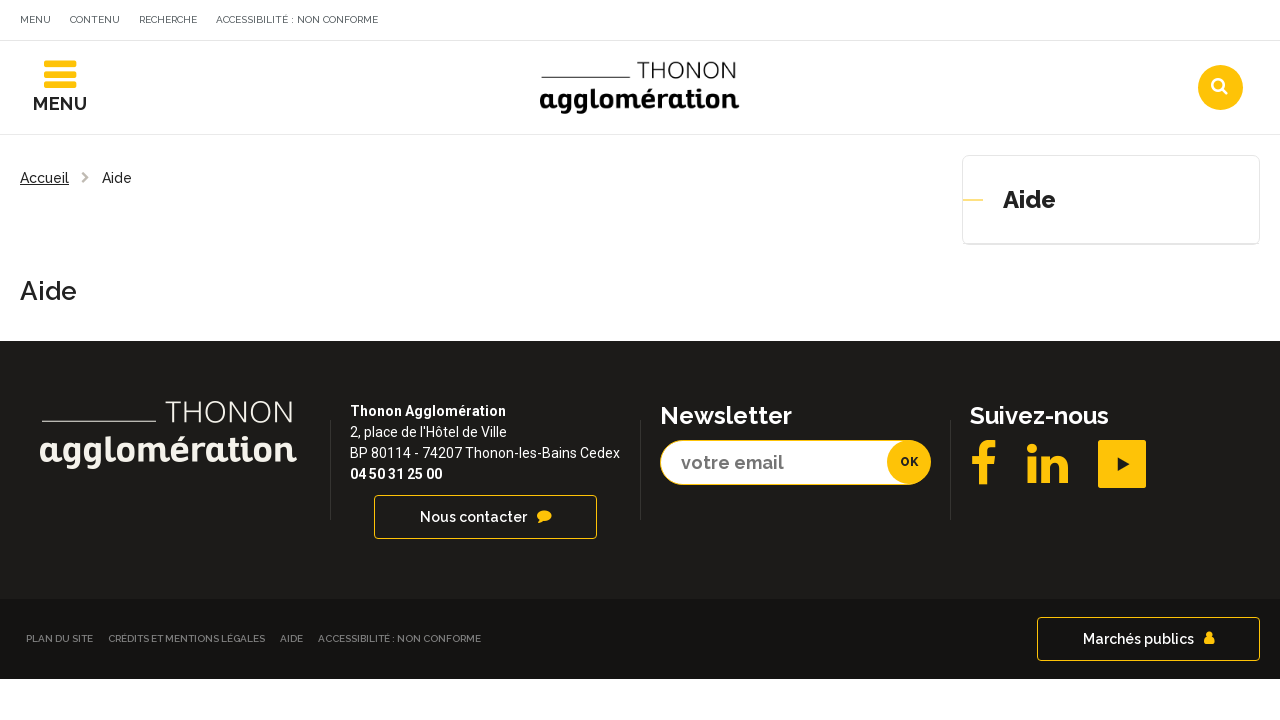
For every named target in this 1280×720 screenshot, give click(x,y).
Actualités (844, 23)
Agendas (964, 23)
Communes (1086, 23)
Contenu (95, 19)
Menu (35, 19)
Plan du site (59, 646)
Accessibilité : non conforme (297, 19)
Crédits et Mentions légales (186, 646)
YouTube (1122, 472)
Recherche (168, 19)
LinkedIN (1047, 472)
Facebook (983, 472)
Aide (1029, 207)
